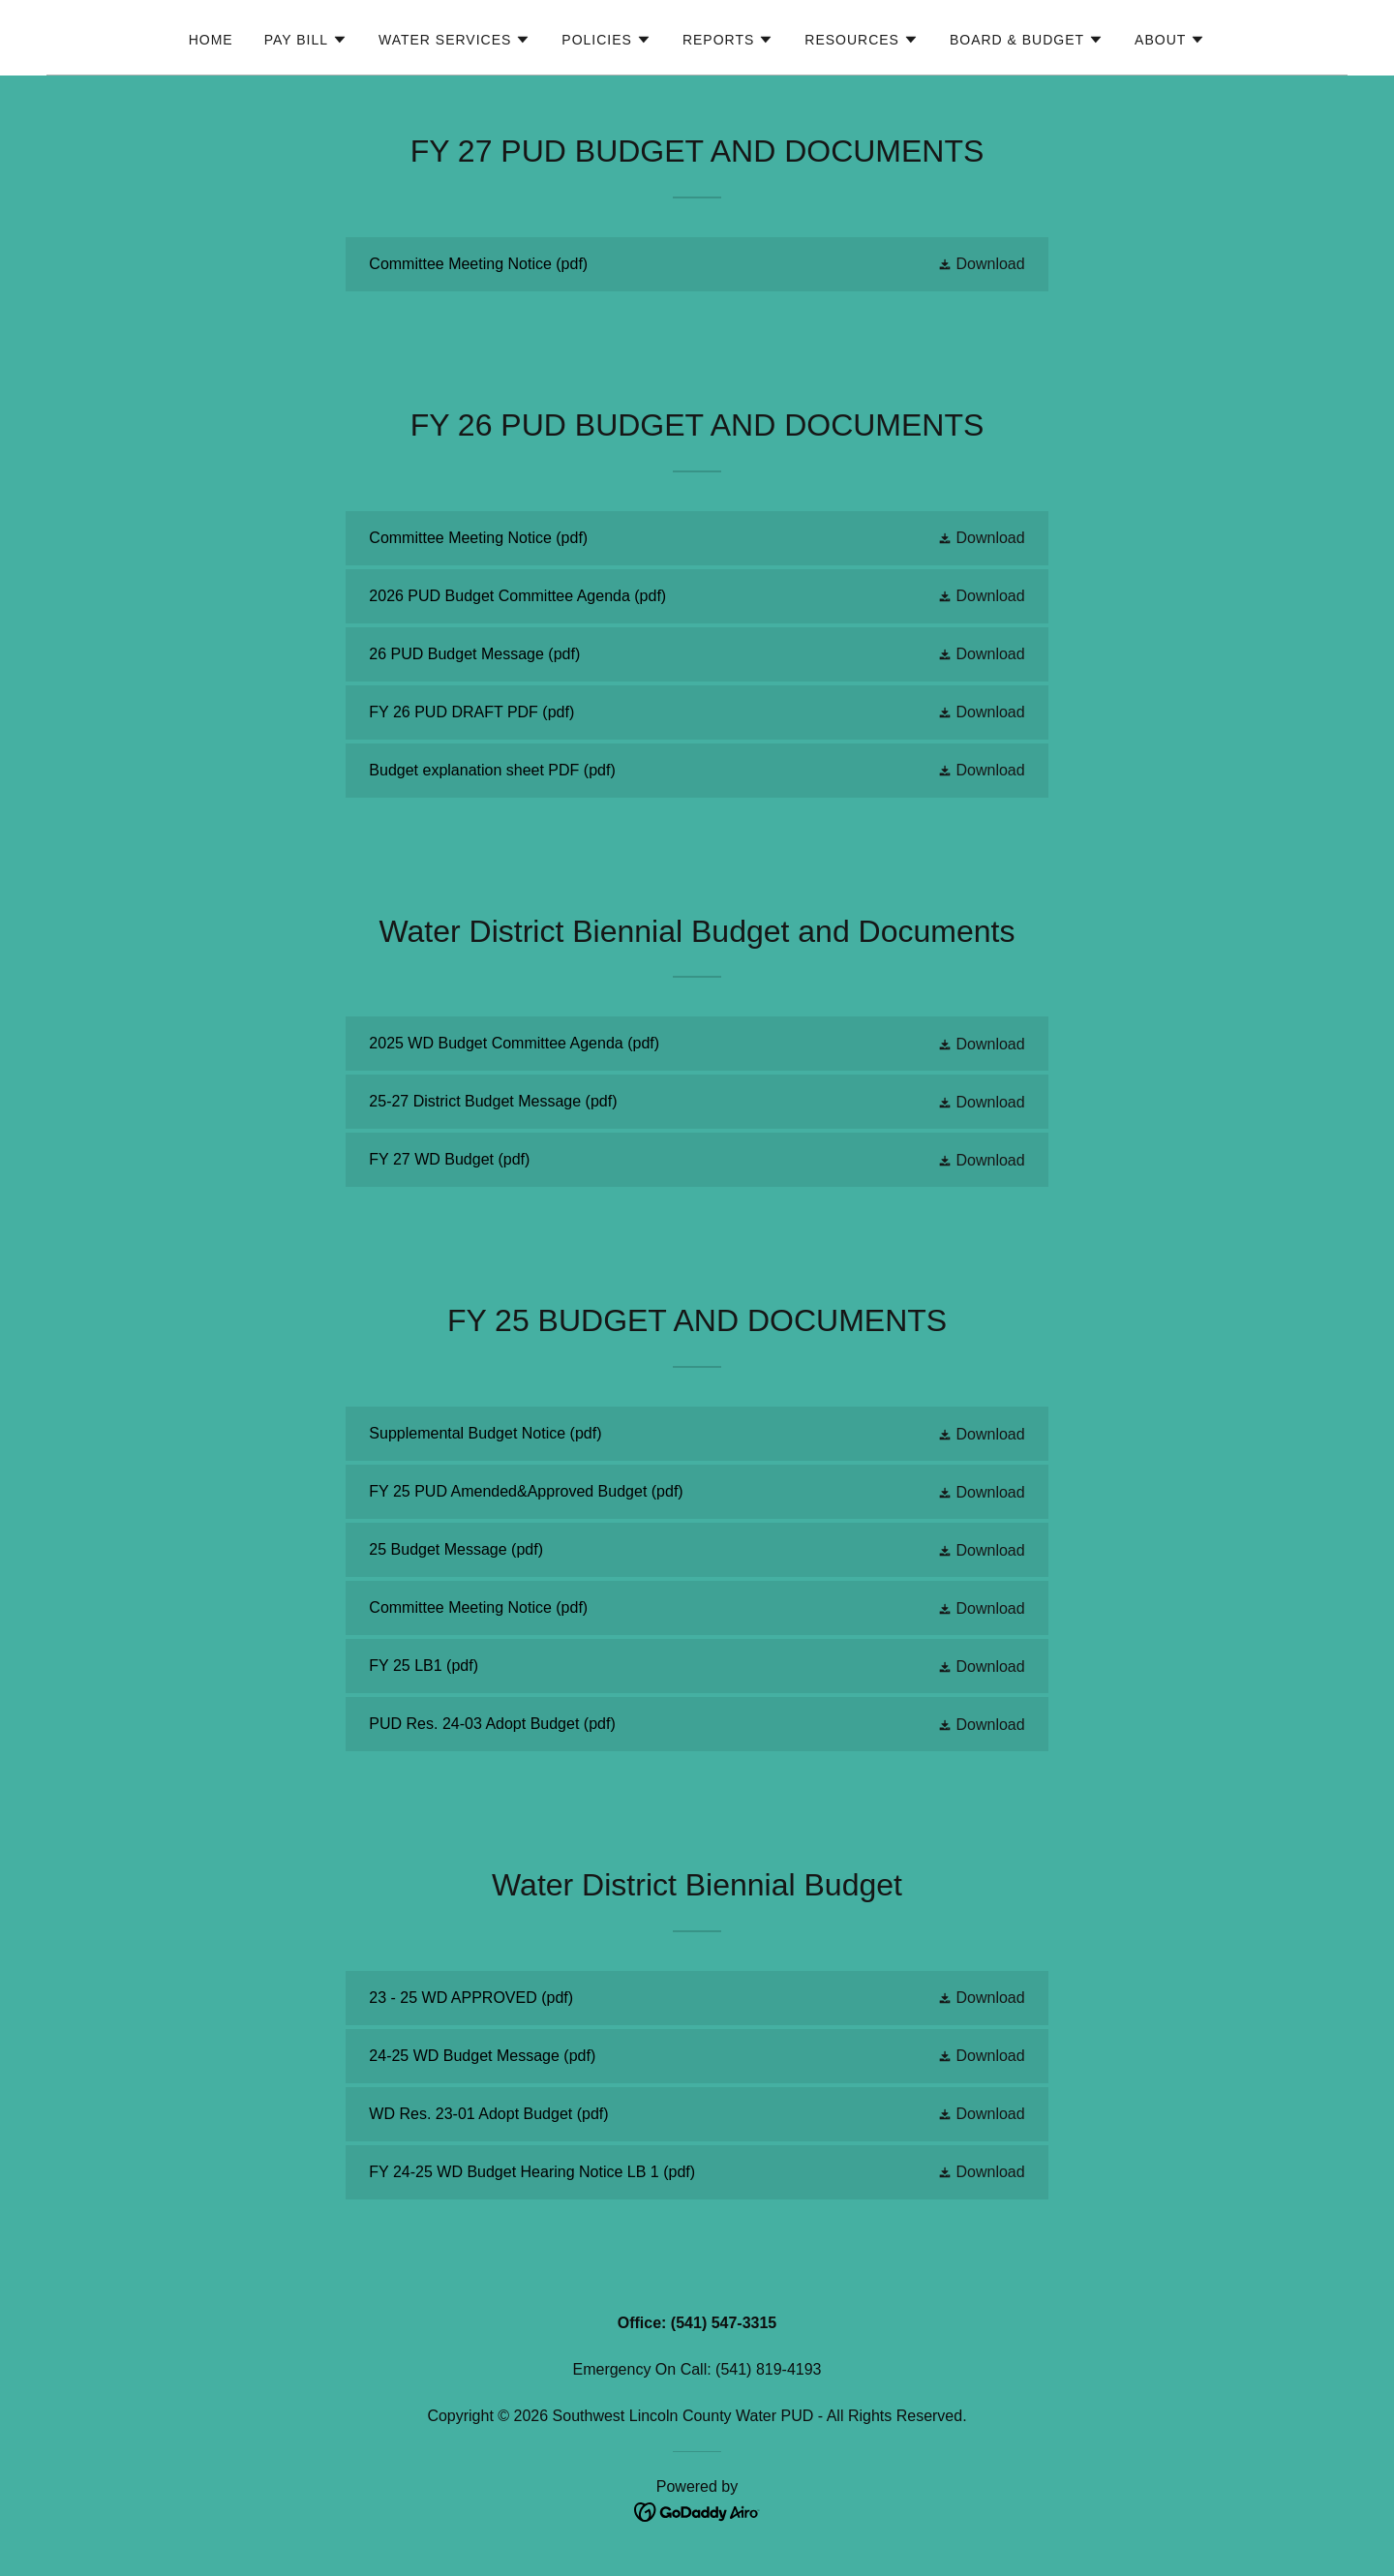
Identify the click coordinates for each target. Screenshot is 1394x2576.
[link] (696, 264)
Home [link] (211, 39)
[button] (306, 39)
